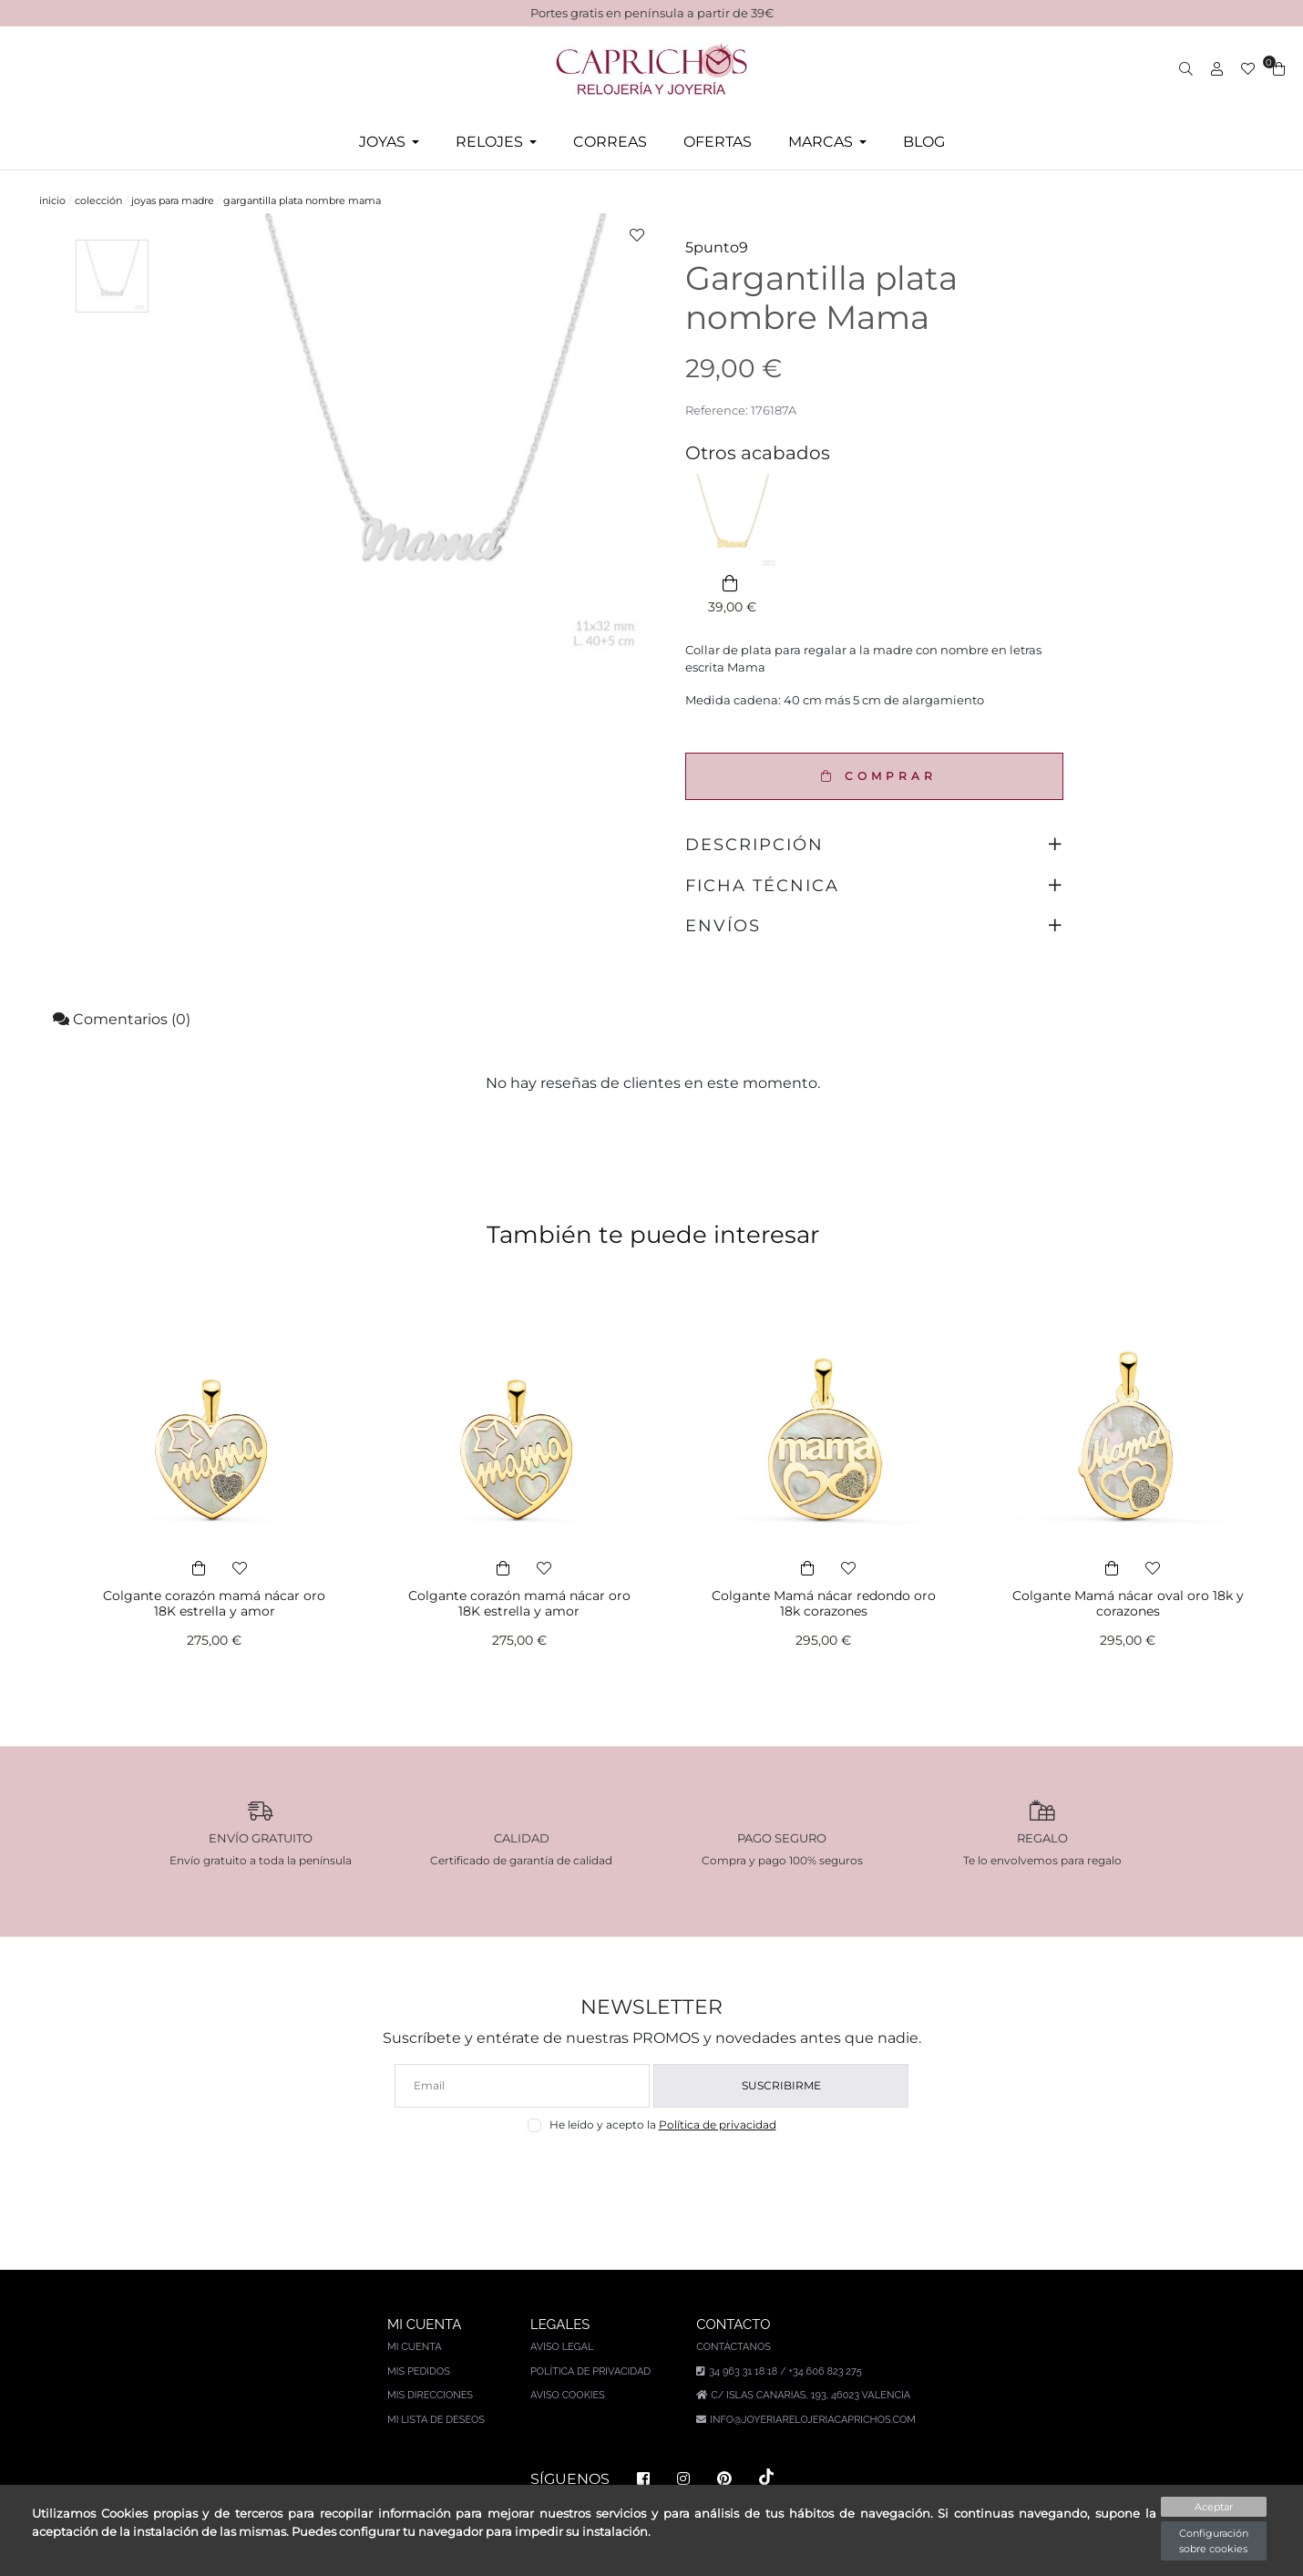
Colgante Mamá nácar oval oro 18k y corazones (1128, 1603)
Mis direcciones (430, 2395)
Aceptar (1214, 2506)
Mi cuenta (414, 2347)
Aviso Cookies (567, 2395)
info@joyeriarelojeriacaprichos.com (813, 2420)
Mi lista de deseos (436, 2420)
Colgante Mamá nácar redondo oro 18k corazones (824, 1603)
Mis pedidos (418, 2371)
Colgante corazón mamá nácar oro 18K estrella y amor (214, 1603)
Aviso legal (561, 2347)
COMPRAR (874, 776)
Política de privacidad (717, 2124)
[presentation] (652, 2176)
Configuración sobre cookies (1213, 2541)
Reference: (716, 410)
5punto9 (716, 247)
